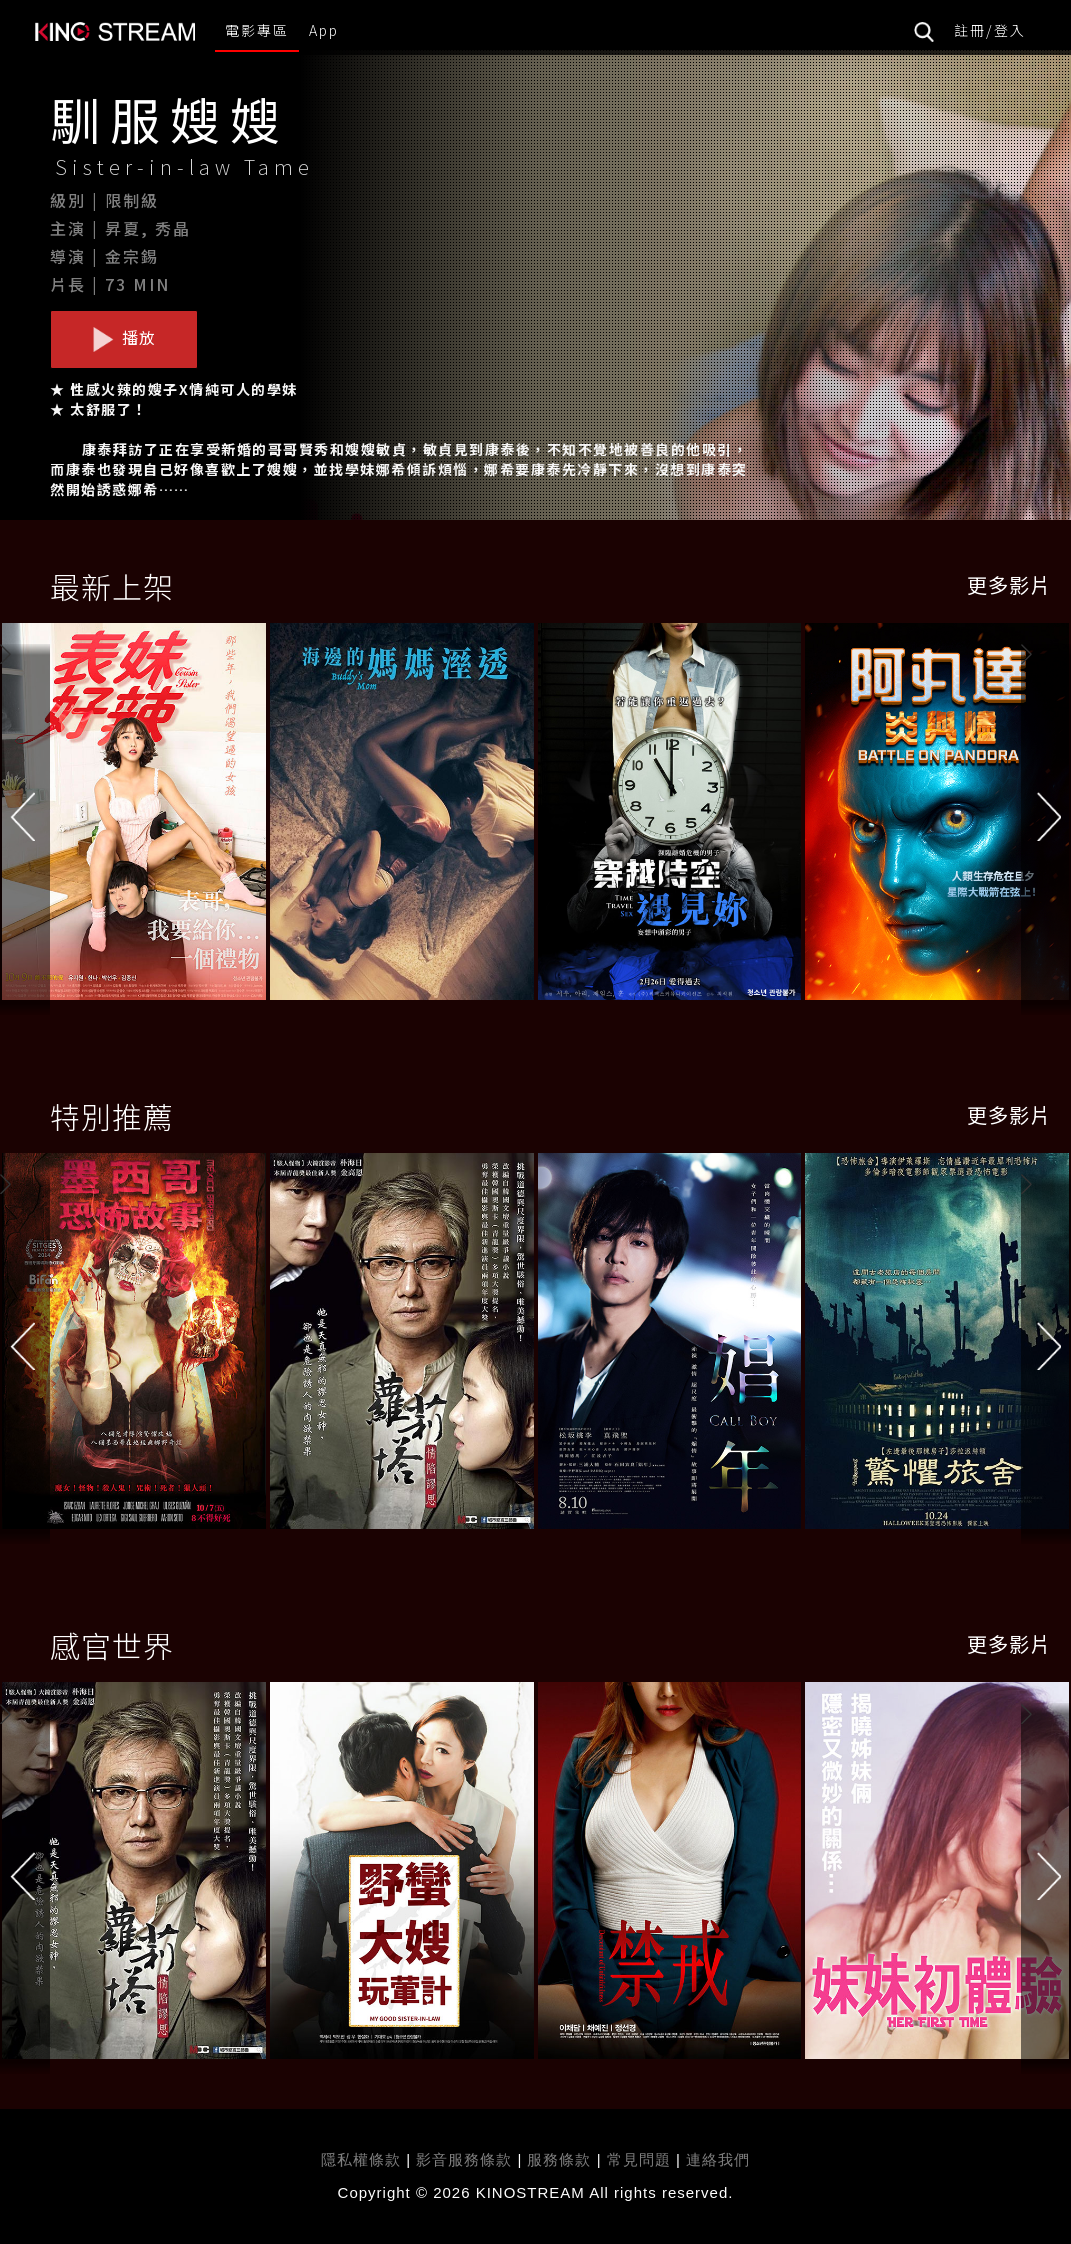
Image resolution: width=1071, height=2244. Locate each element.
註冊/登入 (990, 30)
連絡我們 (718, 2159)
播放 (124, 338)
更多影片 (1009, 584)
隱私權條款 (361, 2159)
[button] (1046, 816)
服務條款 (561, 2159)
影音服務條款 (464, 2159)
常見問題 (639, 2159)
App (324, 30)
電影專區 (257, 30)
